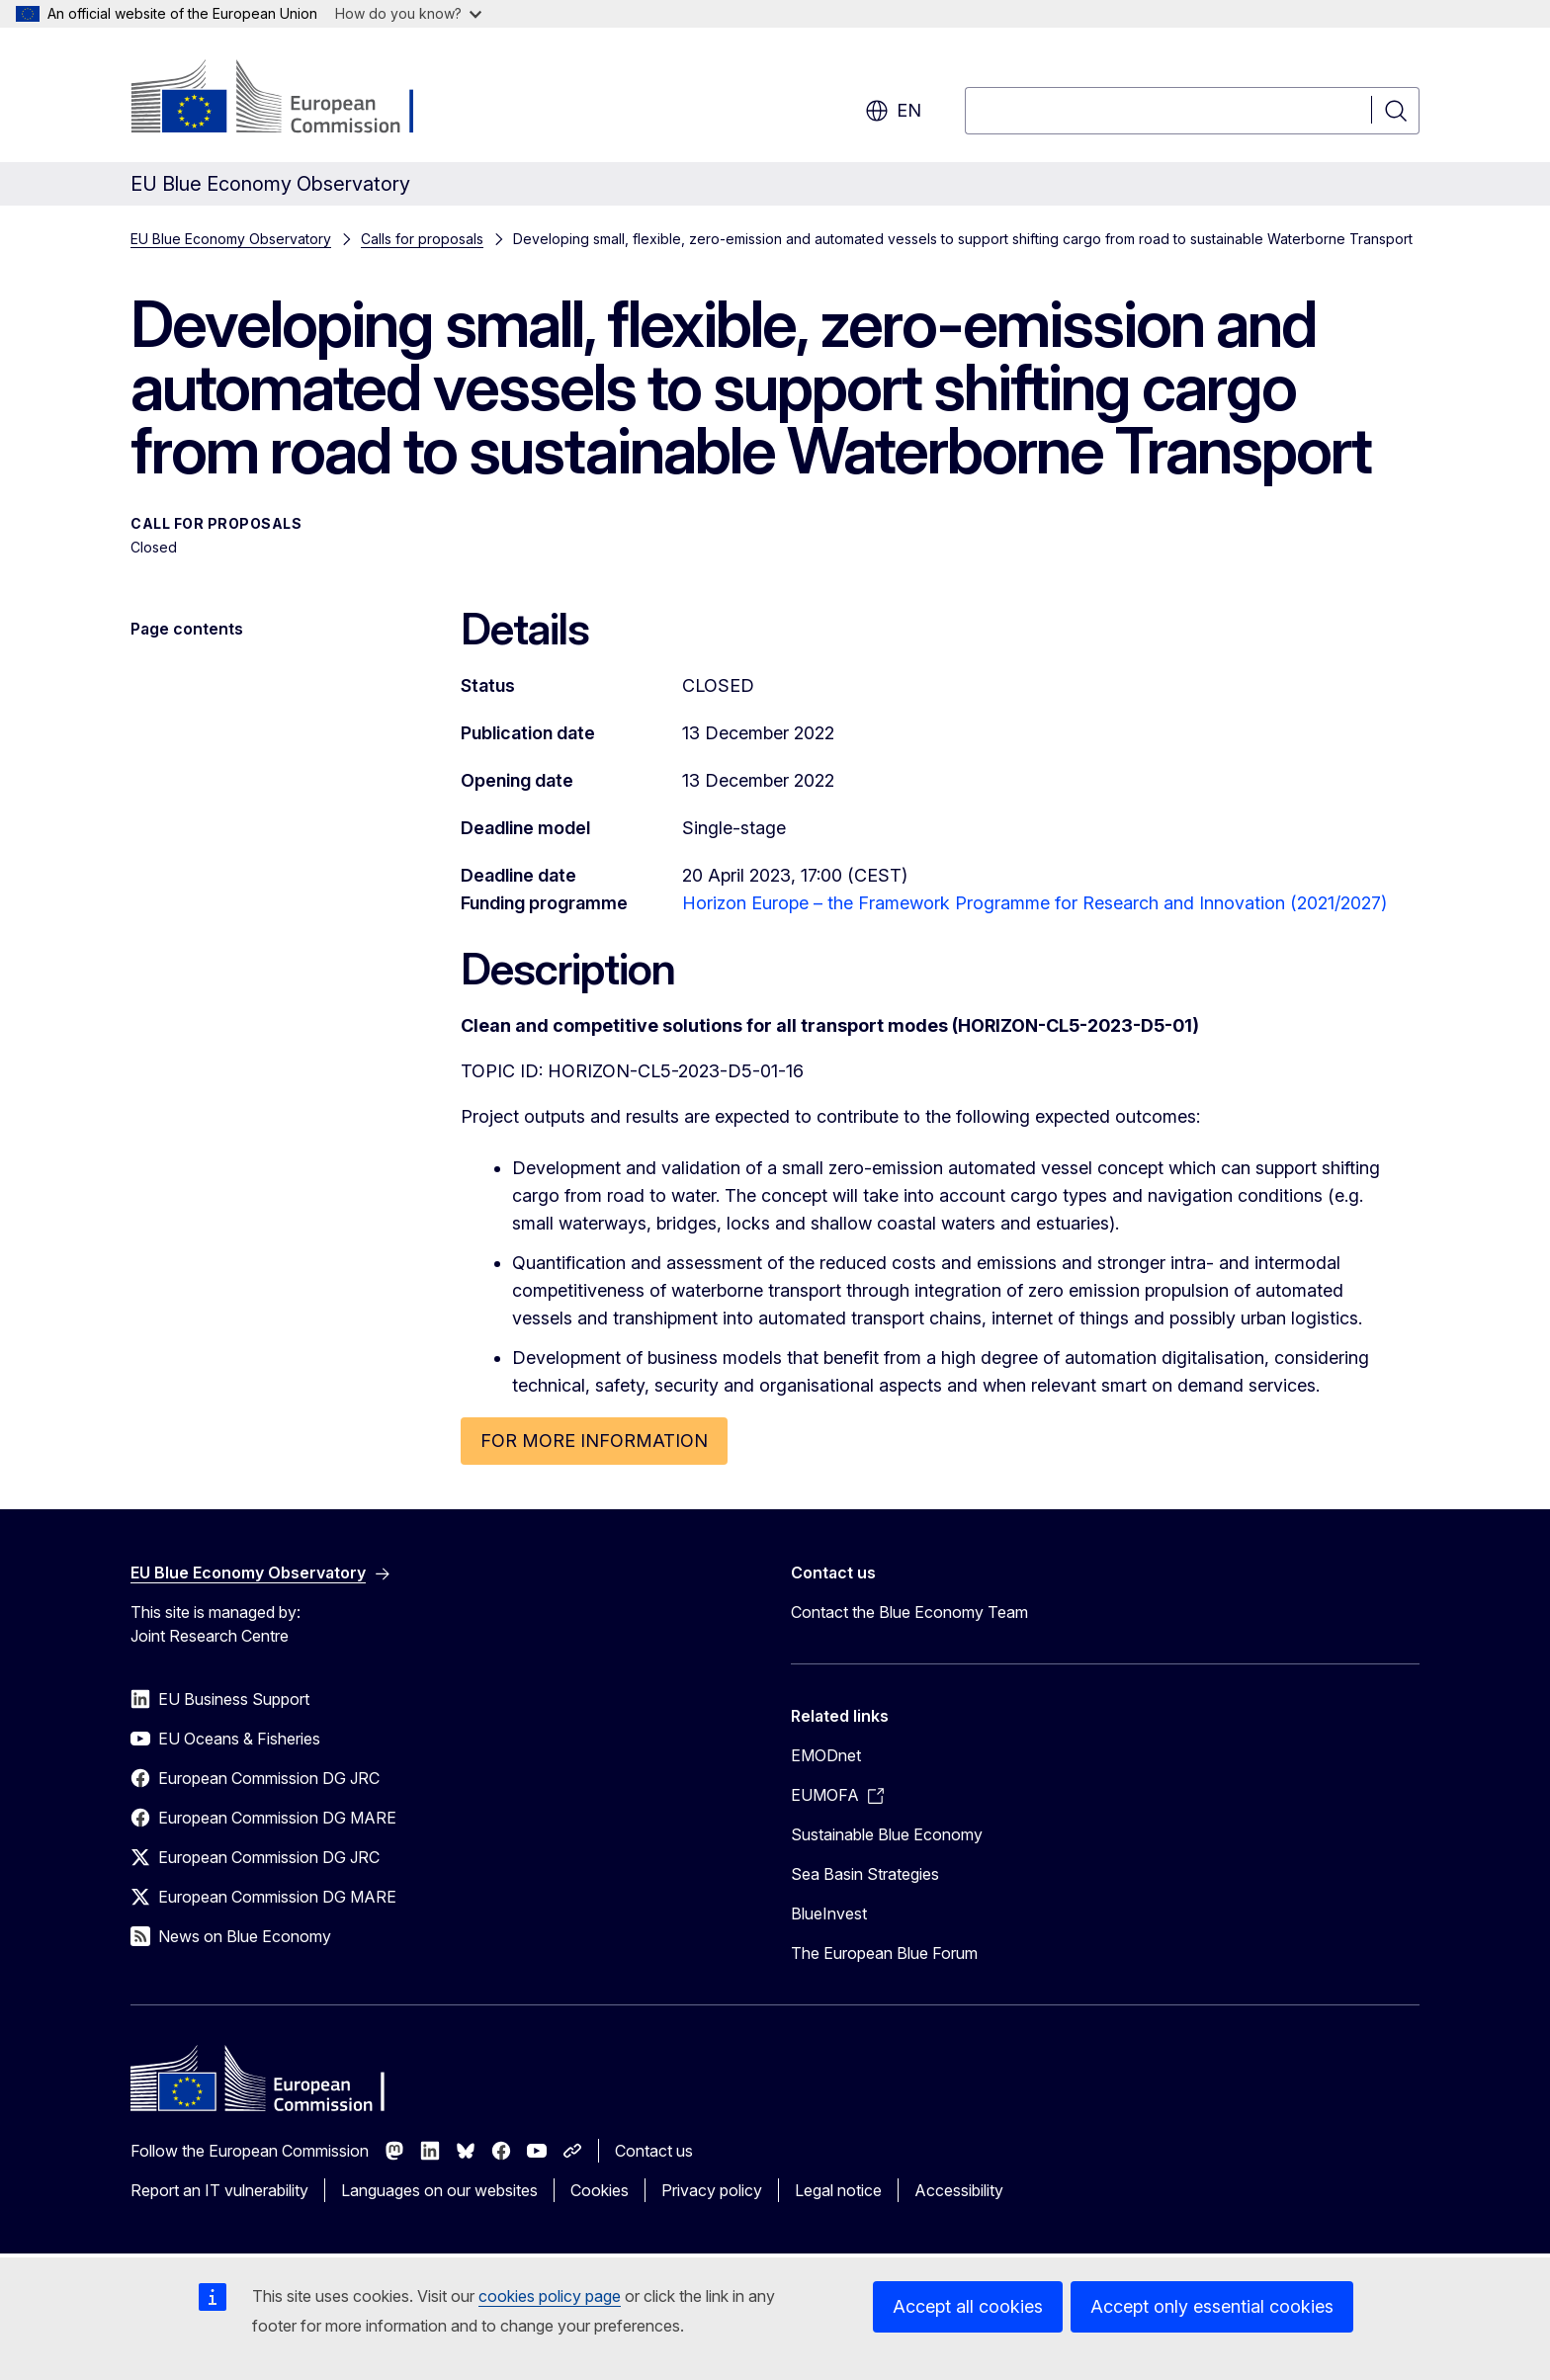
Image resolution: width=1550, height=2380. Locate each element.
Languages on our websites (439, 2190)
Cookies (599, 2190)
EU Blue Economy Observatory (230, 238)
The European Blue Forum (884, 1953)
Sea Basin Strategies (865, 1874)
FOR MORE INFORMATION (594, 1440)
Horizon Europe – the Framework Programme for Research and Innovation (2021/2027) (1034, 902)
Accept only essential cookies (1212, 2306)
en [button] (893, 111)
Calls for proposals (422, 238)
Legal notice (838, 2190)
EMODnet (826, 1755)
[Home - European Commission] (290, 98)
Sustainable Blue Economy (887, 1834)
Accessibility (958, 2190)
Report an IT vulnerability (219, 2190)
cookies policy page (549, 2296)
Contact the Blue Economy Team (909, 1612)
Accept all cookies (968, 2306)
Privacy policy (711, 2190)
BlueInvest (829, 1913)
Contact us (654, 2151)
